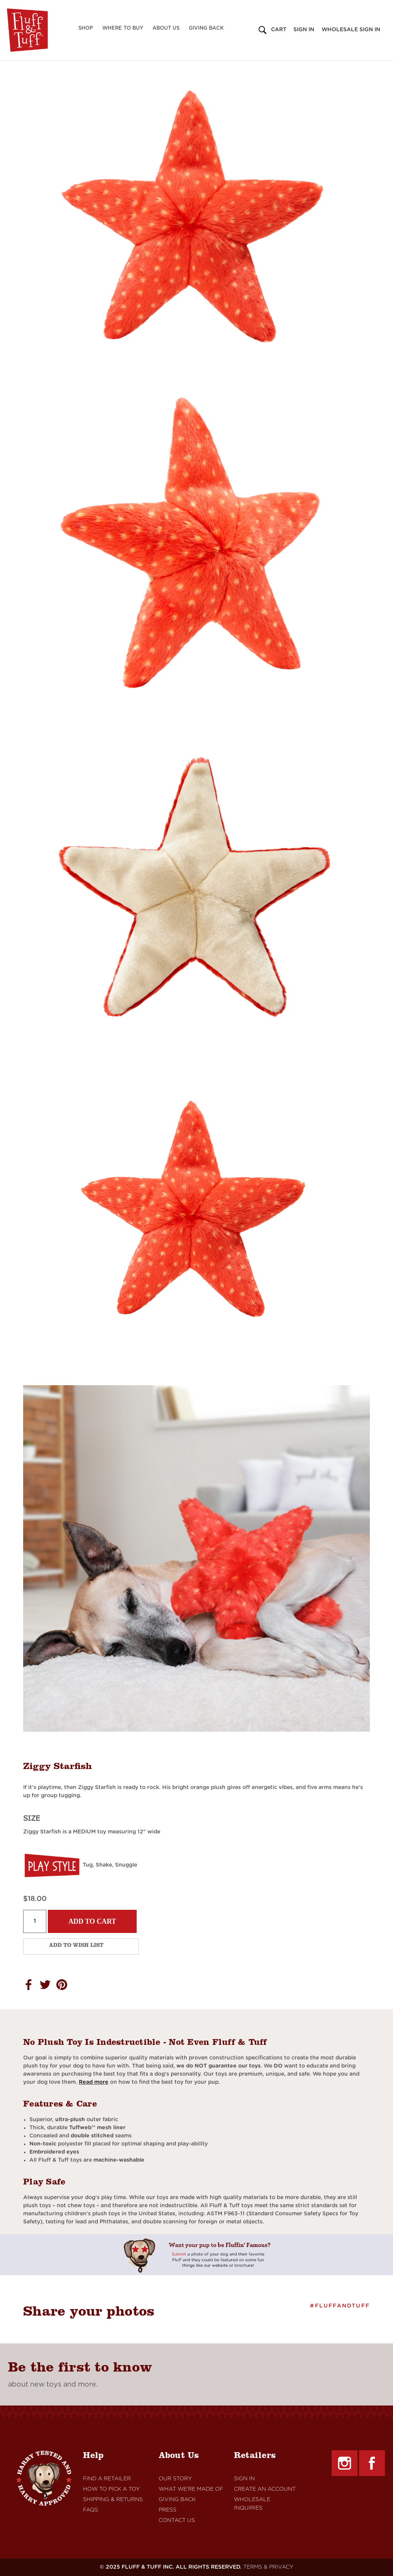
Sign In (244, 2478)
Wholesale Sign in (351, 29)
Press (167, 2510)
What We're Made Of (191, 2489)
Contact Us (177, 2520)
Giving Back (206, 28)
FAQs (90, 2510)
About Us (166, 28)
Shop (85, 28)
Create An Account (265, 2489)
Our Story (175, 2478)
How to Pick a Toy (111, 2489)
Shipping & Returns (113, 2499)
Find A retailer (107, 2478)
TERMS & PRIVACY (268, 2567)
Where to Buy (122, 28)
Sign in (303, 29)
